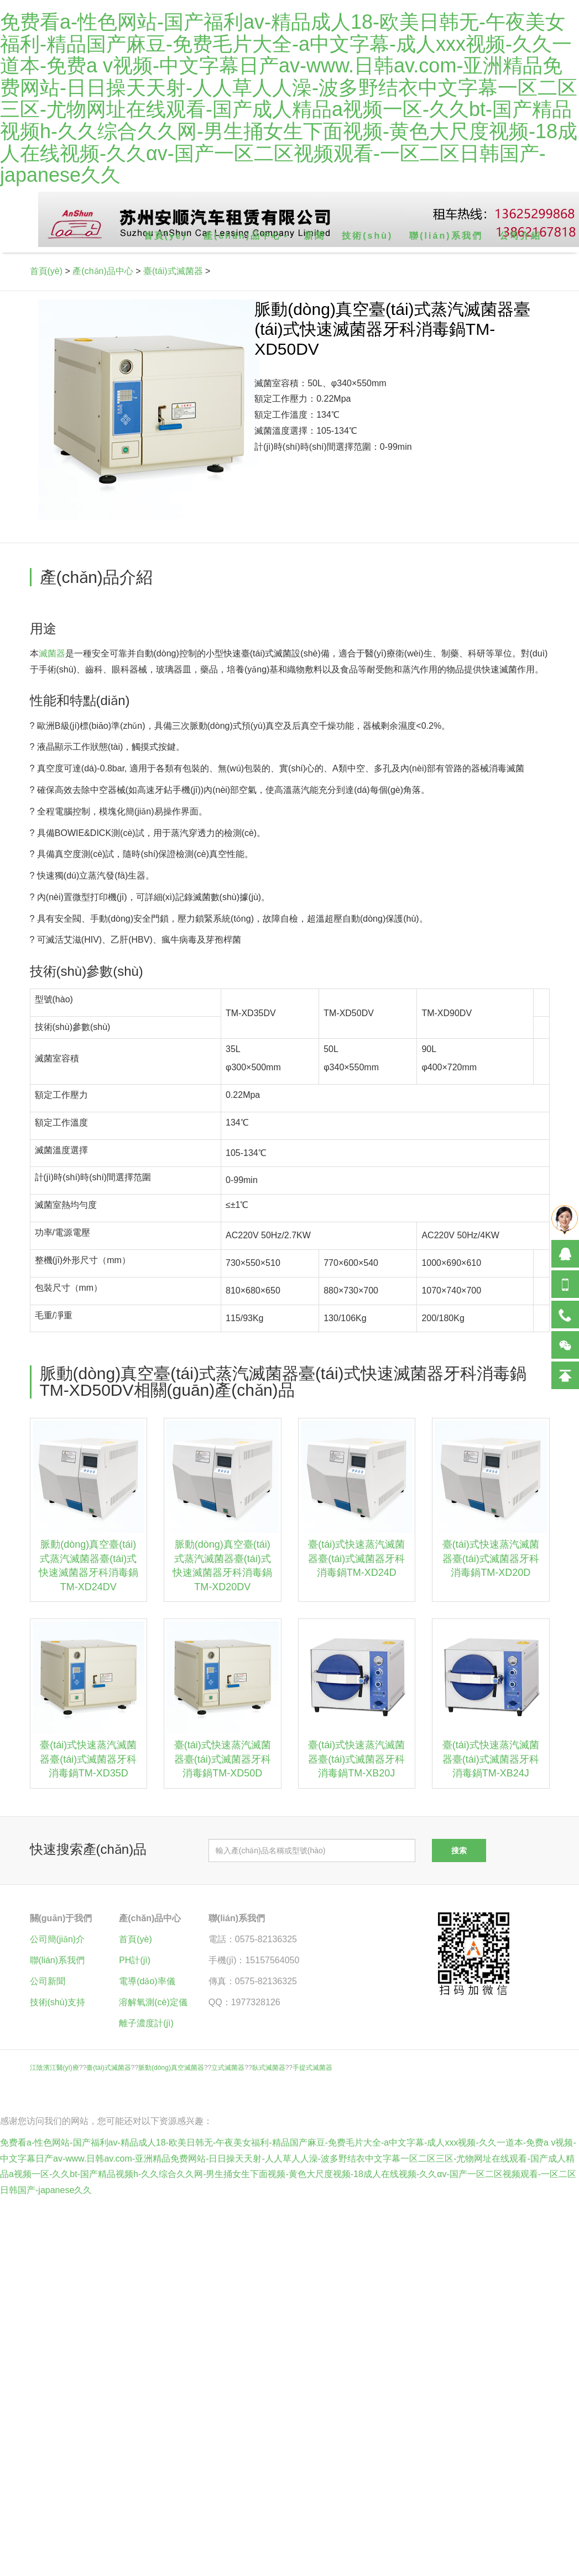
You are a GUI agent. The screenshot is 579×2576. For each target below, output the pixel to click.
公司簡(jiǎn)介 (57, 1939)
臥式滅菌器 (268, 2068)
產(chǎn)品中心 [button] (246, 235)
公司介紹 (520, 235)
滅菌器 (52, 653)
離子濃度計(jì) (146, 2023)
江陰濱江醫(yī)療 (54, 2068)
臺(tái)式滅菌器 (173, 271)
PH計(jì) (134, 1960)
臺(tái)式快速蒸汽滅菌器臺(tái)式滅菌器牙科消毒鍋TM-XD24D (356, 1558)
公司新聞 (47, 1981)
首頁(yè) (165, 235)
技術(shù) (367, 235)
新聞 (314, 235)
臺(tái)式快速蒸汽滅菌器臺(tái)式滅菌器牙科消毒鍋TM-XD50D (222, 1759)
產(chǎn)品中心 (102, 271)
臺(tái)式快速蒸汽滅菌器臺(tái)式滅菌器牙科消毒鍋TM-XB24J (490, 1759)
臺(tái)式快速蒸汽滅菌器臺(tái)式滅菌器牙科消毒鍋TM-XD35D (88, 1759)
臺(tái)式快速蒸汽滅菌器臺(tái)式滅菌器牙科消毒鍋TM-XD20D (490, 1558)
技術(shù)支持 (57, 2002)
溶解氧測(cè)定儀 (153, 2002)
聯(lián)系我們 (445, 235)
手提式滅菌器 (312, 2068)
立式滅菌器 (227, 2068)
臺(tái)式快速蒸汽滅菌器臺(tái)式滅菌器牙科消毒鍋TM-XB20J (356, 1759)
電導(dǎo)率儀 (147, 1981)
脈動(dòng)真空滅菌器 (171, 2068)
